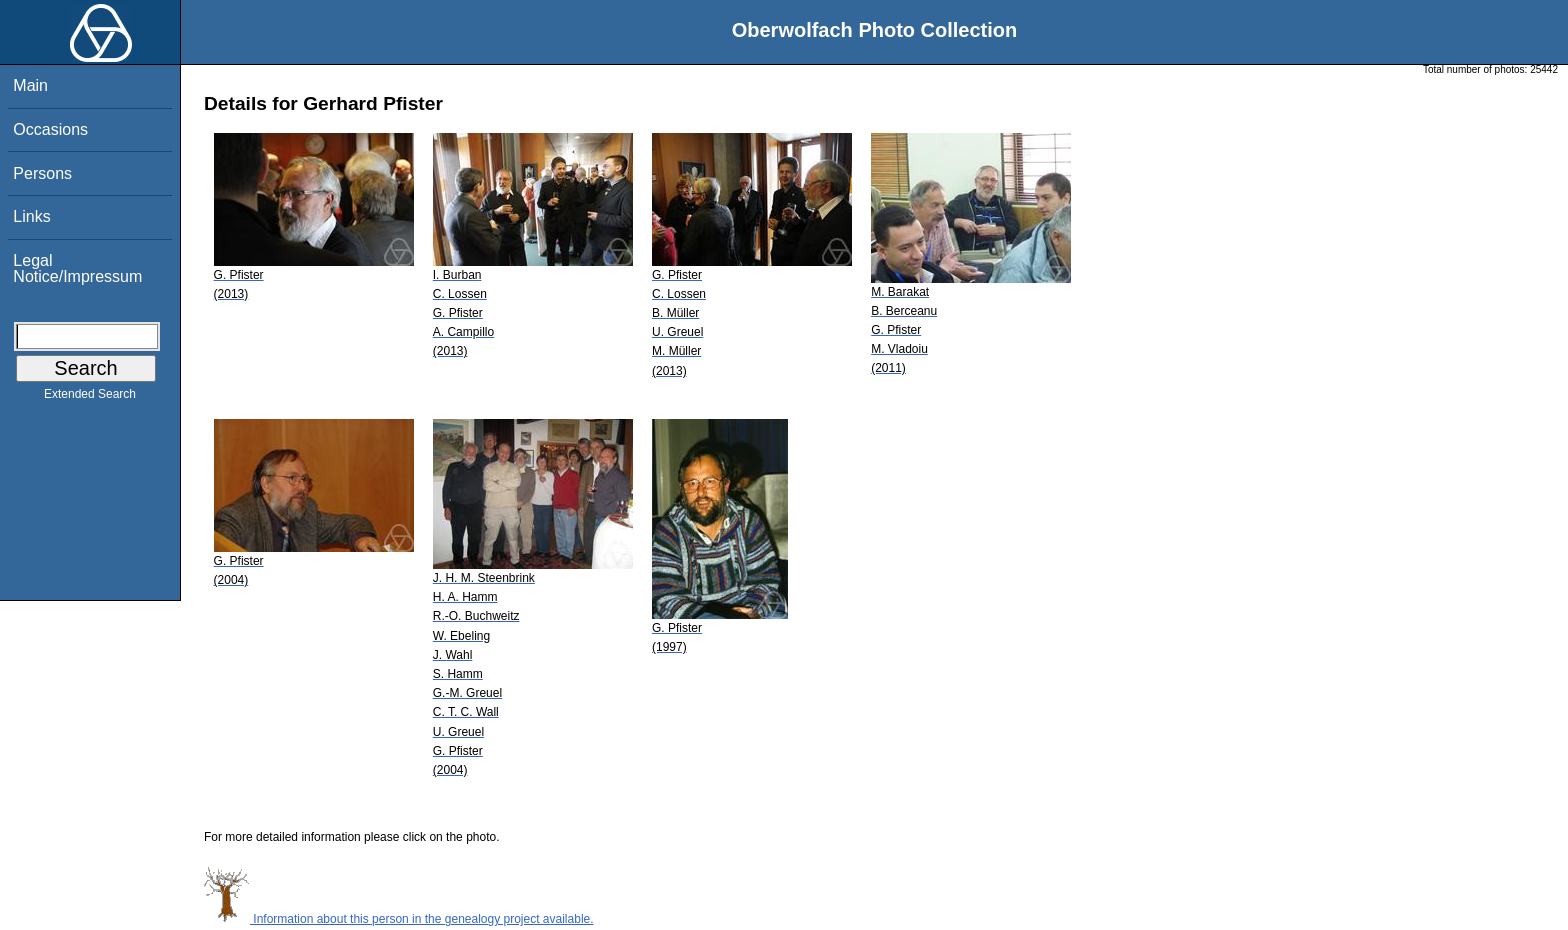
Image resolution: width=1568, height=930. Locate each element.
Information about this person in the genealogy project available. (399, 919)
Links (31, 216)
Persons (42, 173)
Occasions (50, 129)
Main (30, 85)
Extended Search (90, 398)
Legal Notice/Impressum (77, 268)
